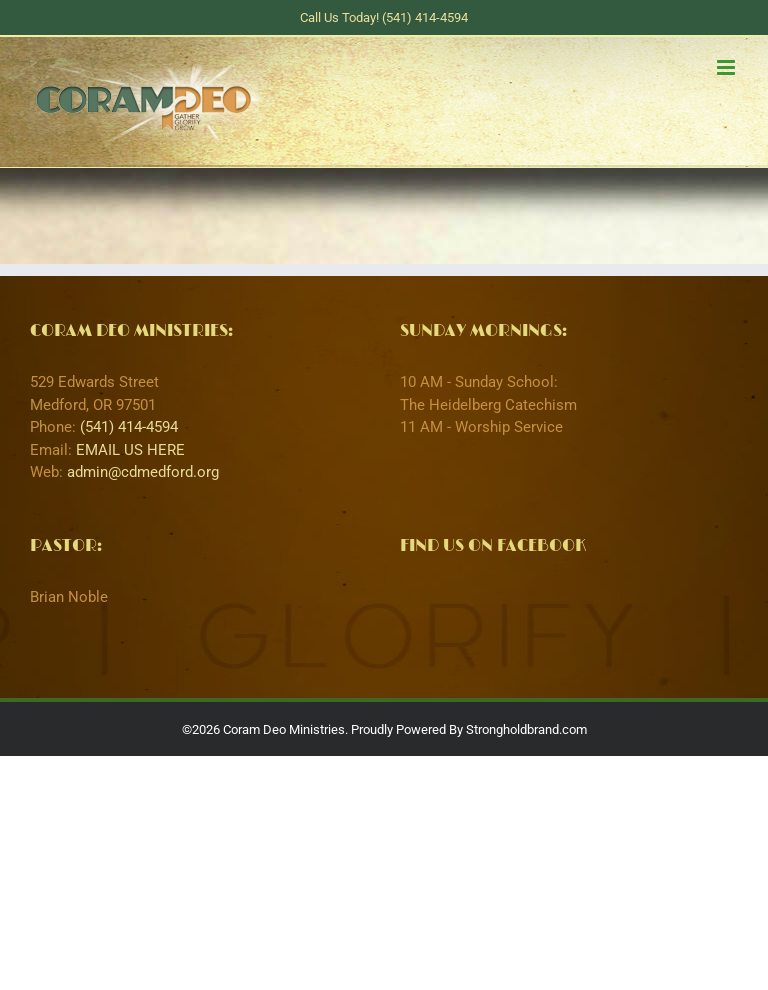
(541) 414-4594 (129, 427)
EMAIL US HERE (130, 450)
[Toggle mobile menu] (727, 67)
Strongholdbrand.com (526, 729)
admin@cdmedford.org (143, 472)
